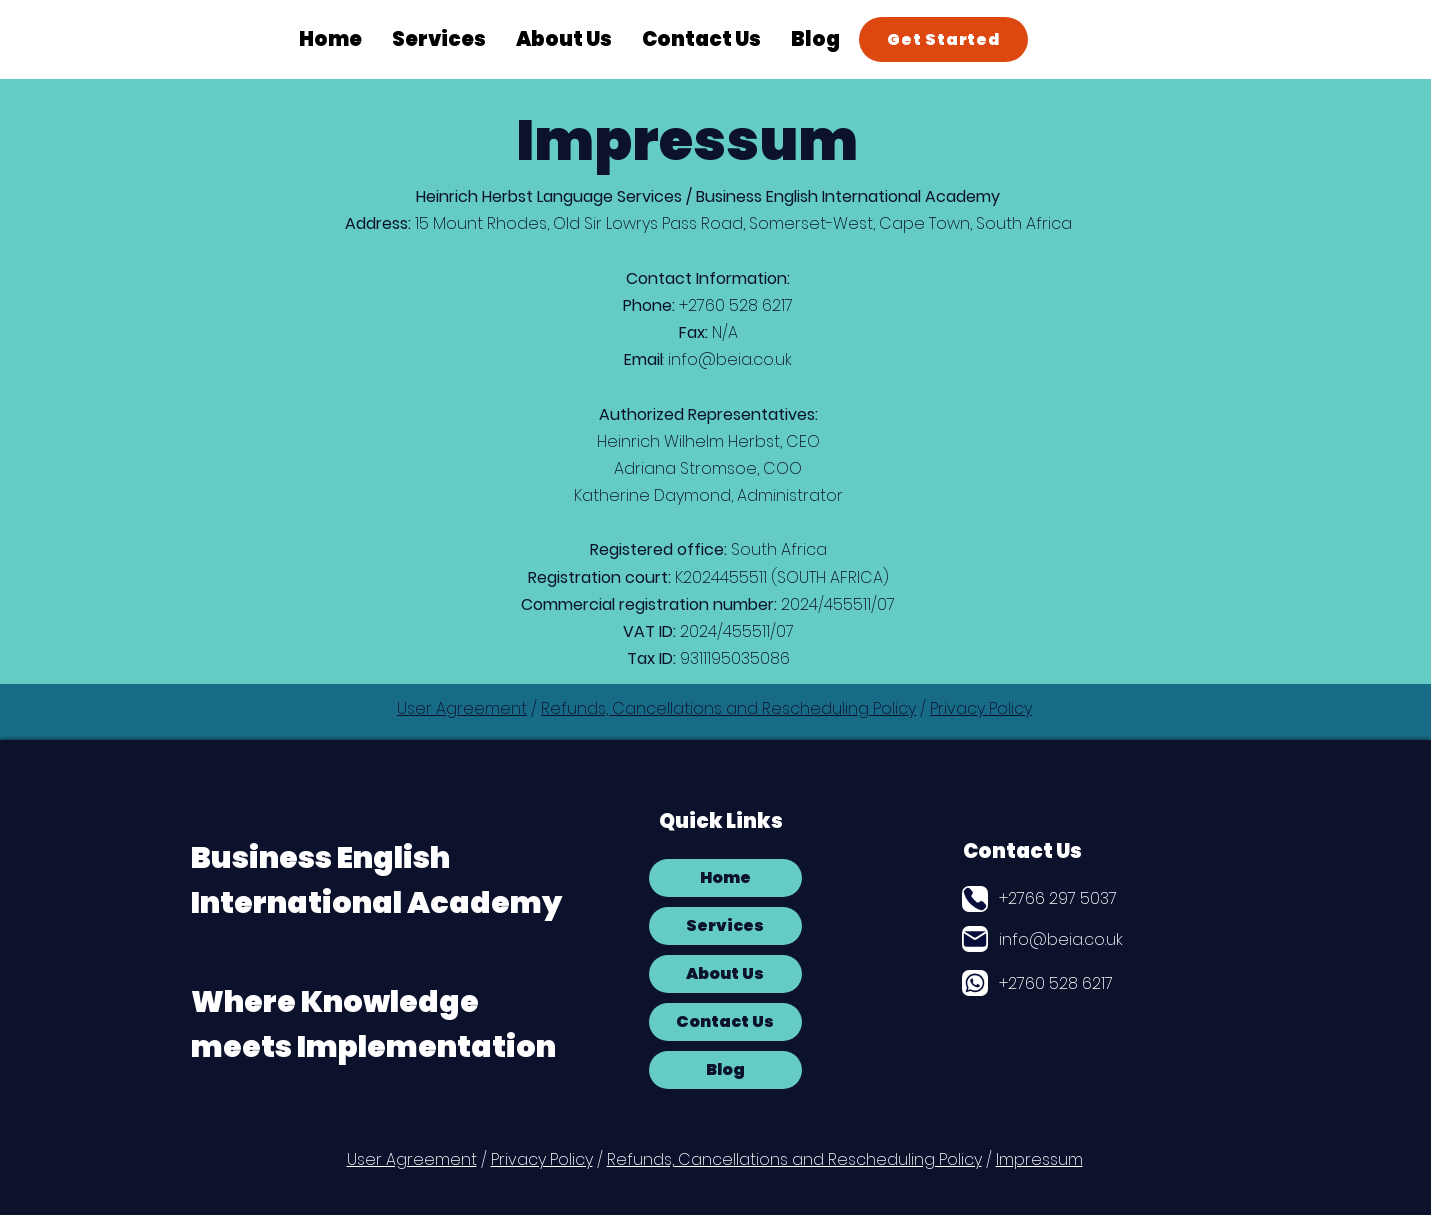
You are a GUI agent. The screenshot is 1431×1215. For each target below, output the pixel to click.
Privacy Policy (981, 708)
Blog (725, 1069)
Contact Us (1022, 851)
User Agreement (462, 708)
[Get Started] (943, 39)
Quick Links (721, 821)
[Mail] (975, 939)
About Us (725, 973)
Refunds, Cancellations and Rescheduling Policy (728, 708)
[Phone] (975, 899)
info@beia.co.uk (730, 359)
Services (725, 925)
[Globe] (975, 983)
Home (725, 877)
